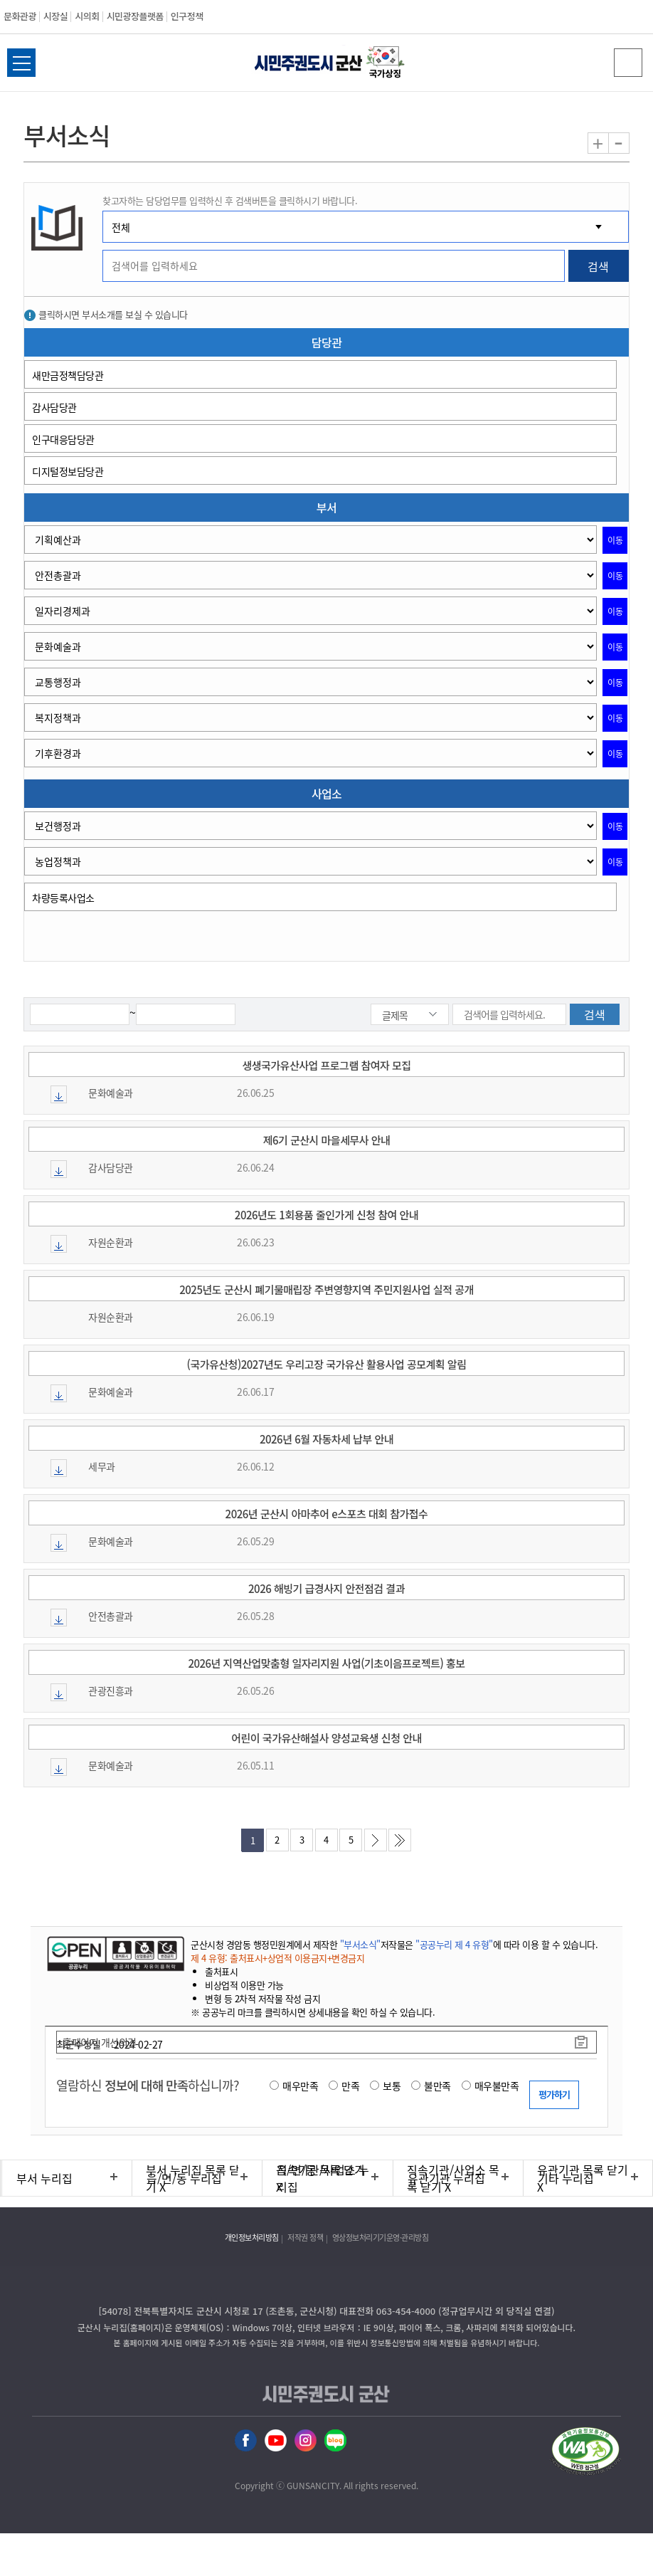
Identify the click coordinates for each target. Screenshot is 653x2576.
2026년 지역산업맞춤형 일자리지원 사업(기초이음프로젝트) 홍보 (326, 1663)
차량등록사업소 (63, 897)
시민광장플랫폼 (135, 16)
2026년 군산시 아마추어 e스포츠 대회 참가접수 (326, 1513)
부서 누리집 (44, 2178)
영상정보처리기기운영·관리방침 (380, 2237)
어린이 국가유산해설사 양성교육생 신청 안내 (326, 1737)
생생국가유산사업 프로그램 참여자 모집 (326, 1065)
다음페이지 (375, 1840)
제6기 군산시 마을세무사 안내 (327, 1139)
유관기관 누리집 (446, 2178)
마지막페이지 (399, 1840)
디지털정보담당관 (67, 471)
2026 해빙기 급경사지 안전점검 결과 (326, 1588)
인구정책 (187, 16)
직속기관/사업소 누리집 (323, 2178)
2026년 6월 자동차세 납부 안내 (326, 1438)
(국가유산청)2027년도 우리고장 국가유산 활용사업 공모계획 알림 (327, 1364)
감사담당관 (54, 407)
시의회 (87, 16)
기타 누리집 (566, 2178)
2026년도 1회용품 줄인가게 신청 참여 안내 (326, 1214)
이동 (615, 540)
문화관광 (20, 16)
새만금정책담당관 (67, 375)
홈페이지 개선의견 (100, 2042)
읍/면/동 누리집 (184, 2178)
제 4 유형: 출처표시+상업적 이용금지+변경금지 (277, 1958)
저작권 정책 (305, 2237)
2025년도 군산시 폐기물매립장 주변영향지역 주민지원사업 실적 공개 (326, 1289)
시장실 (55, 16)
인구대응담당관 (63, 439)
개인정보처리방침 (252, 2237)
